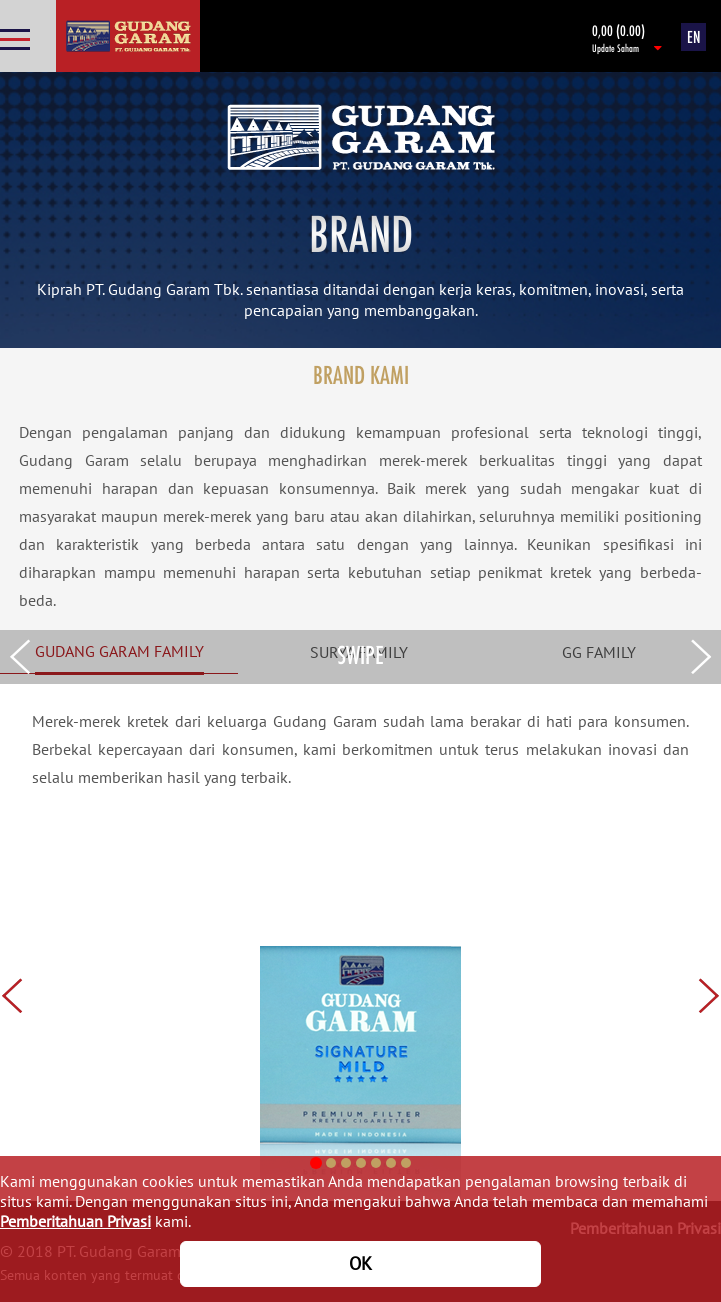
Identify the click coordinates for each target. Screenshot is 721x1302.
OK (360, 1263)
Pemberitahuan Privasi (75, 1221)
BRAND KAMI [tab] (361, 374)
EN (693, 37)
